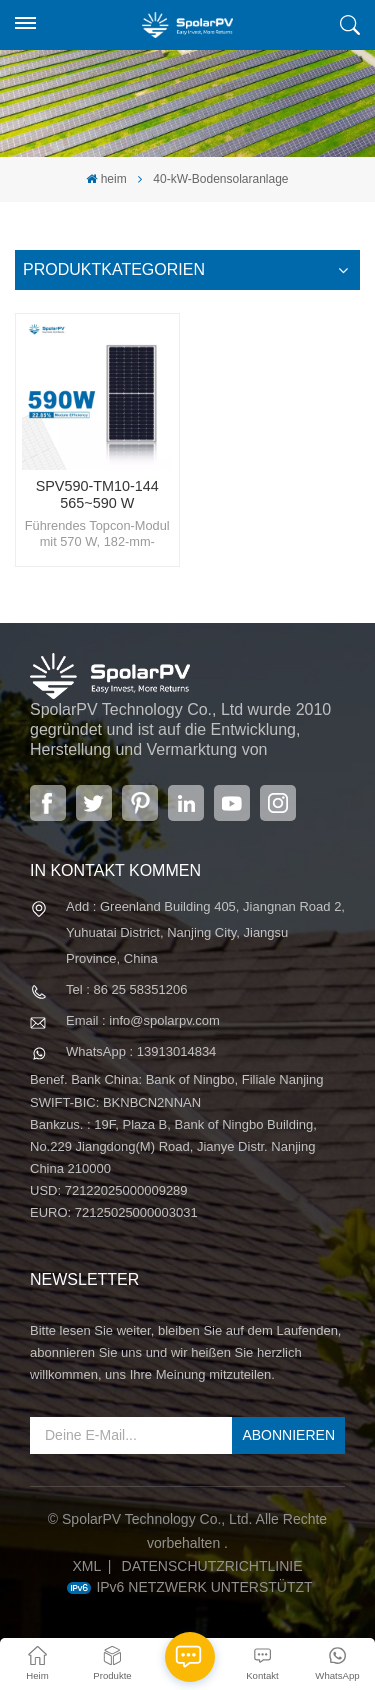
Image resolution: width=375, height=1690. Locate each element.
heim (106, 179)
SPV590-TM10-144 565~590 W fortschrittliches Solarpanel (97, 495)
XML (86, 1566)
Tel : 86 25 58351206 (126, 989)
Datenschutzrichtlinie (212, 1566)
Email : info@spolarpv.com (143, 1020)
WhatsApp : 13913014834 (141, 1051)
